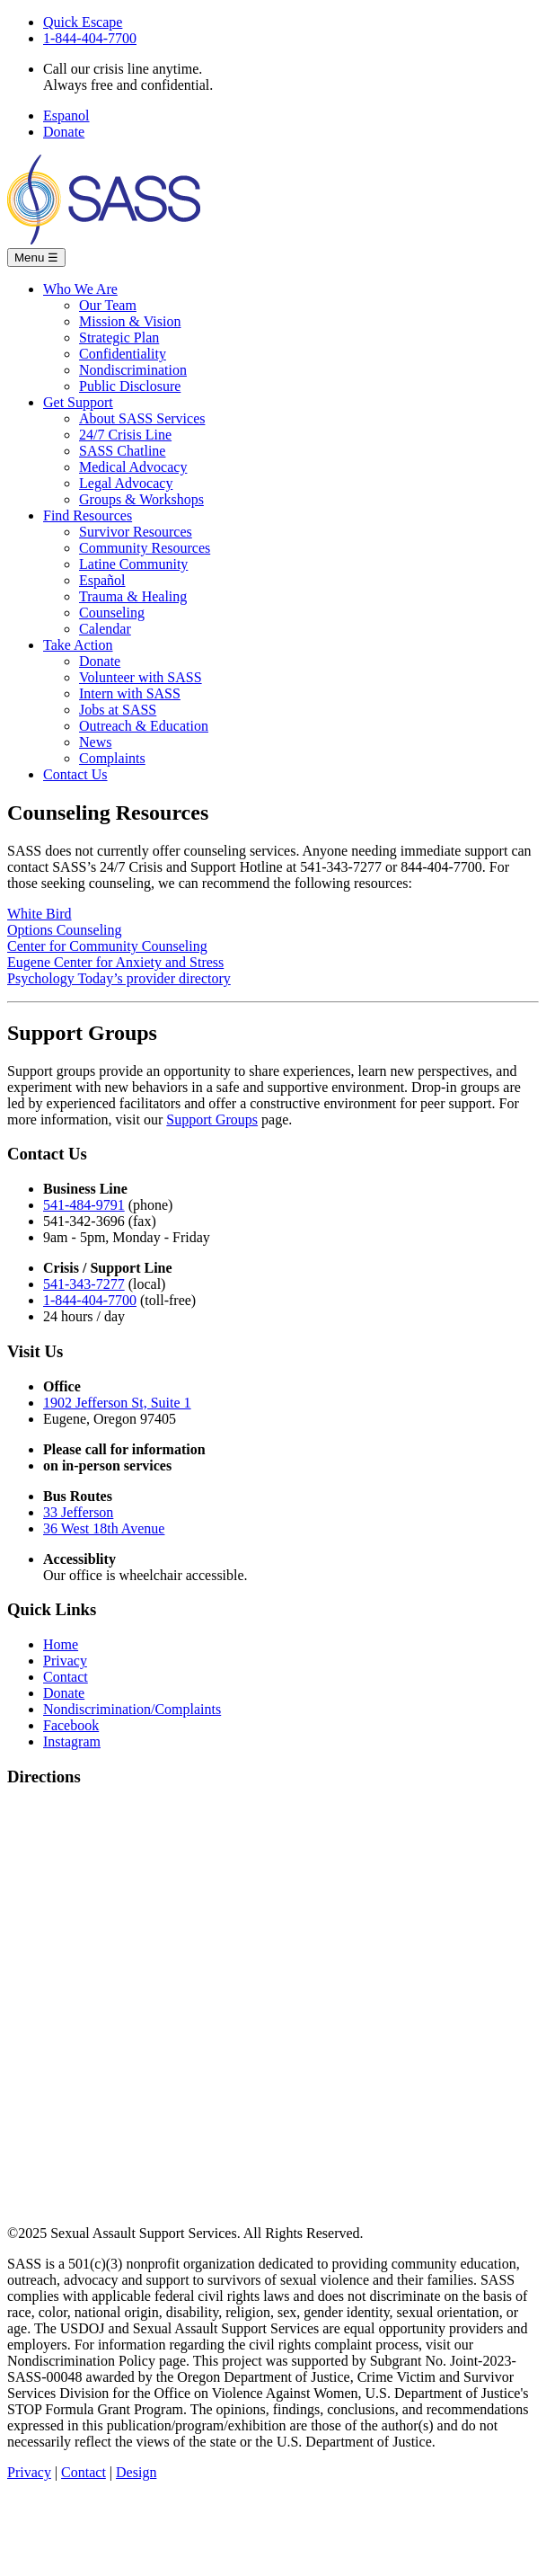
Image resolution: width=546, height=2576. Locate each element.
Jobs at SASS (117, 709)
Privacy (65, 1660)
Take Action (78, 645)
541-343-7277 (84, 1284)
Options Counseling (64, 929)
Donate (63, 131)
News (95, 742)
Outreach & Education (143, 725)
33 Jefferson (78, 1512)
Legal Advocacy (125, 483)
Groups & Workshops (141, 499)
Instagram (72, 1741)
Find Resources (87, 515)
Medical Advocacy (133, 467)
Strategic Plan (119, 337)
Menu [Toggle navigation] (36, 257)
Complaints (112, 758)
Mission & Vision (130, 321)
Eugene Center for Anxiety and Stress (115, 962)
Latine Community (133, 564)
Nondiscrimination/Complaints (132, 1709)
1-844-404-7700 (89, 38)
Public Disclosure (130, 386)
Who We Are (80, 289)
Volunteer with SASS (140, 677)
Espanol (66, 115)
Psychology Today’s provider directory (119, 978)
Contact (65, 1676)
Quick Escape (82, 22)
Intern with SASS (130, 693)
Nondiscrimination (133, 370)
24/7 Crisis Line (125, 434)
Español (102, 580)
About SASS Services (142, 418)
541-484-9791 (84, 1204)
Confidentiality (122, 353)
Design (136, 2472)
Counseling (112, 612)
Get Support (78, 402)
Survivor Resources (135, 531)
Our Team (107, 305)
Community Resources (144, 547)
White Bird (39, 913)
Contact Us (75, 774)
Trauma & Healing (133, 596)
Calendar (105, 628)
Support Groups (212, 1119)
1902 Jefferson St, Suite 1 (117, 1402)
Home (60, 1644)
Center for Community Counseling (107, 946)
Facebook (71, 1725)
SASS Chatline (122, 450)
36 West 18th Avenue (103, 1528)
